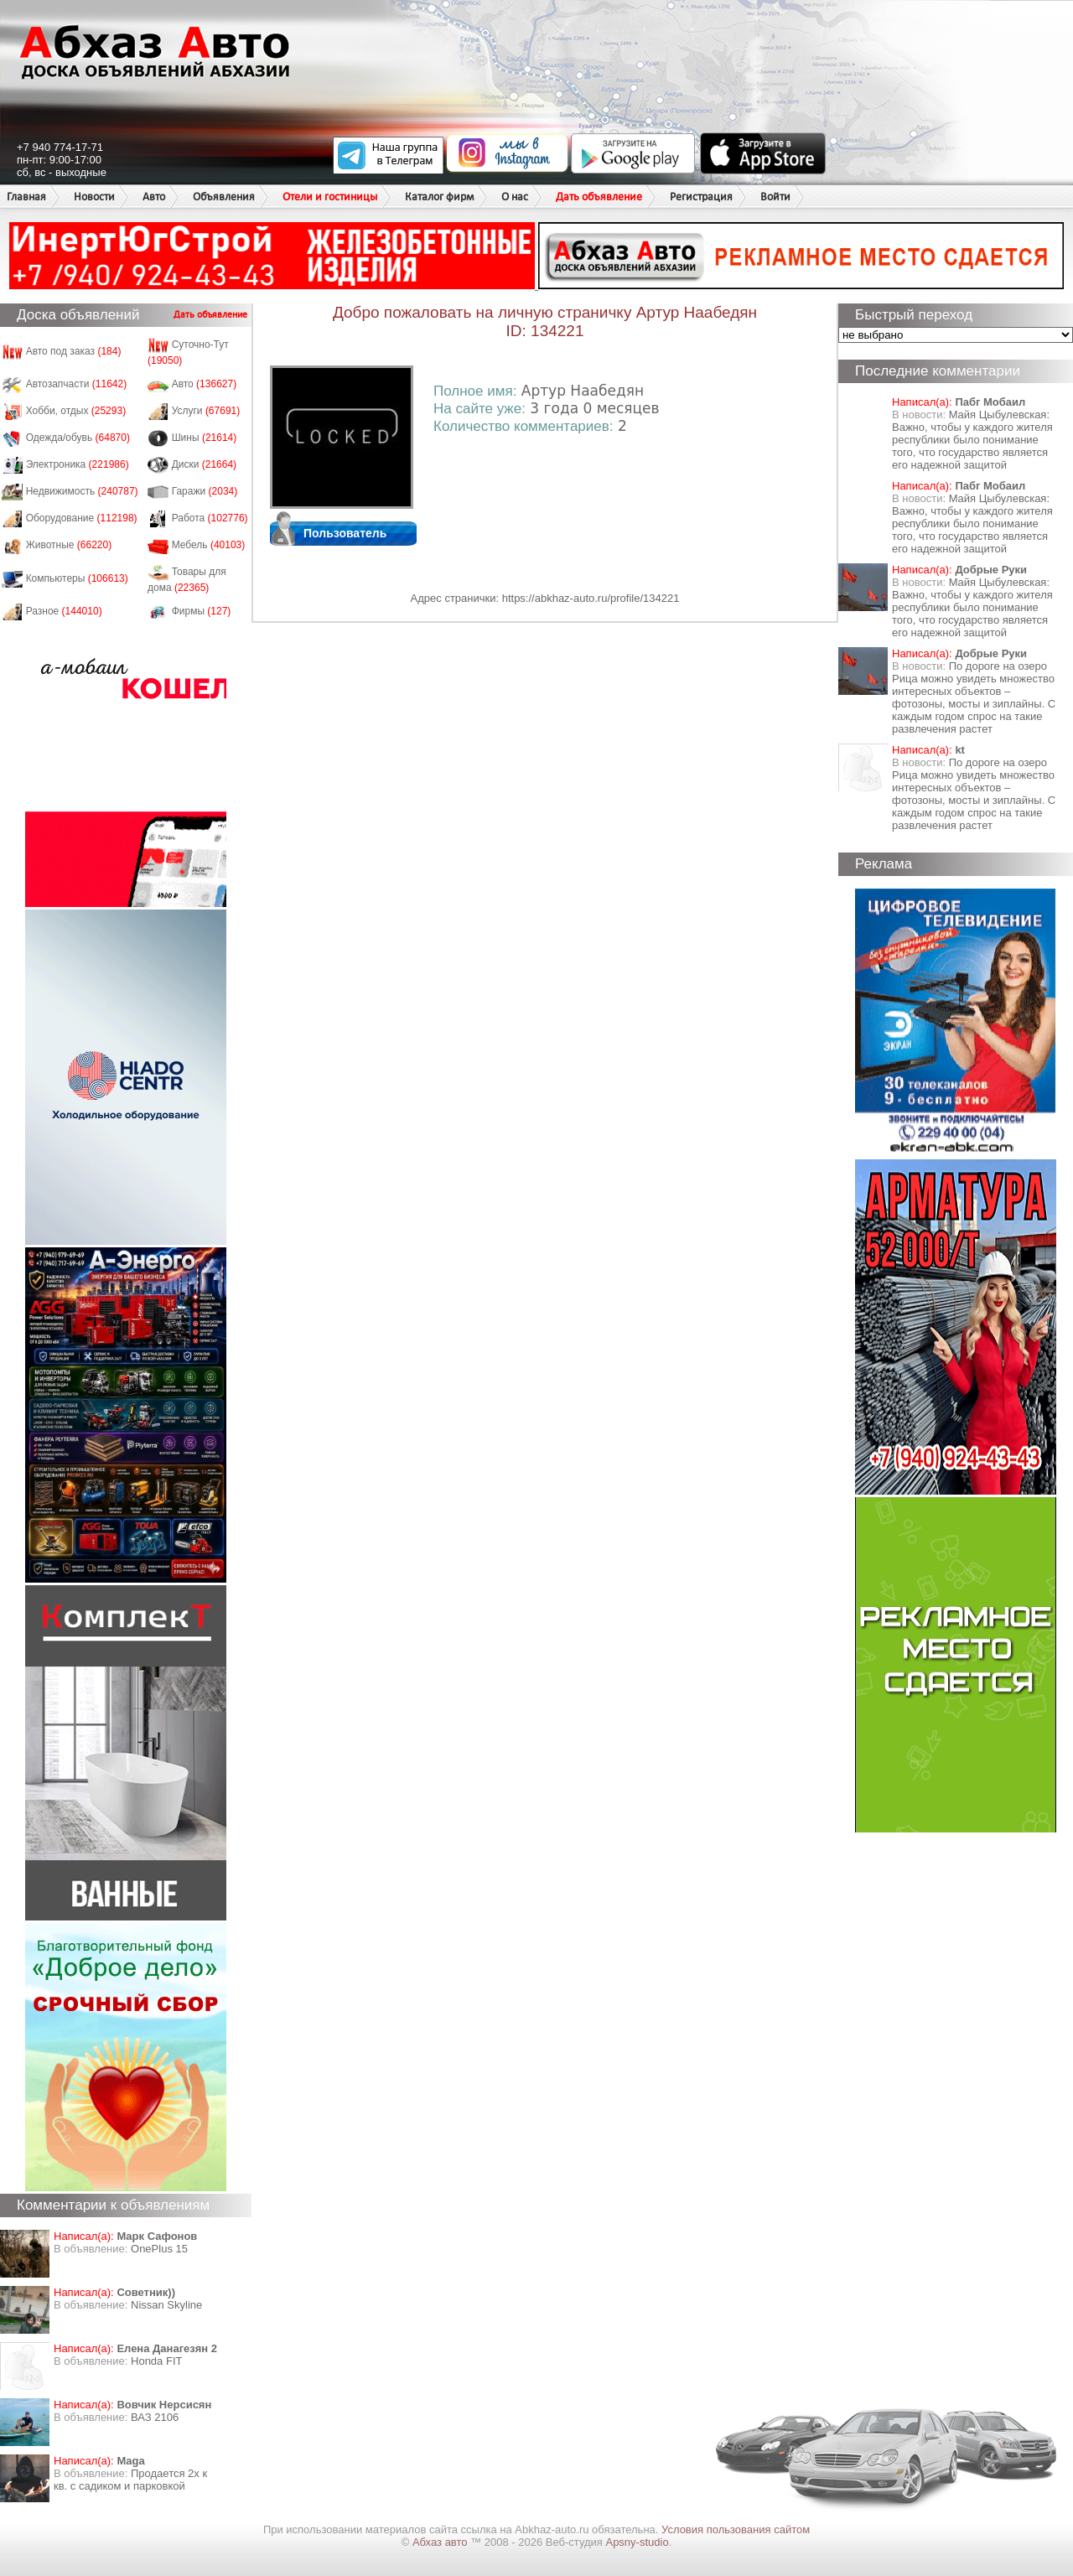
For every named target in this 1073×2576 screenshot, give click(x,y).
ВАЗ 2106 (155, 2417)
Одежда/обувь (78, 437)
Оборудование (81, 518)
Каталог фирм (439, 196)
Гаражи (205, 491)
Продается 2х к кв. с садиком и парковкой (130, 2479)
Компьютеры (77, 578)
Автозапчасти (76, 384)
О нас (514, 196)
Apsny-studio (636, 2542)
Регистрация (701, 196)
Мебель (209, 545)
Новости (94, 196)
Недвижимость (82, 491)
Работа (210, 518)
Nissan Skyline (166, 2305)
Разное (64, 611)
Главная (26, 196)
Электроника (77, 464)
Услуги (206, 411)
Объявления (224, 196)
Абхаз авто (441, 2542)
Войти (775, 196)
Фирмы (201, 611)
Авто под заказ (74, 351)
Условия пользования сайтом (735, 2529)
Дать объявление (599, 196)
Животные (69, 545)
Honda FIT (156, 2361)
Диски (204, 464)
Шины (204, 437)
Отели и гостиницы (330, 196)
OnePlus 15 (159, 2248)
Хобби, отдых (76, 411)
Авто (154, 196)
